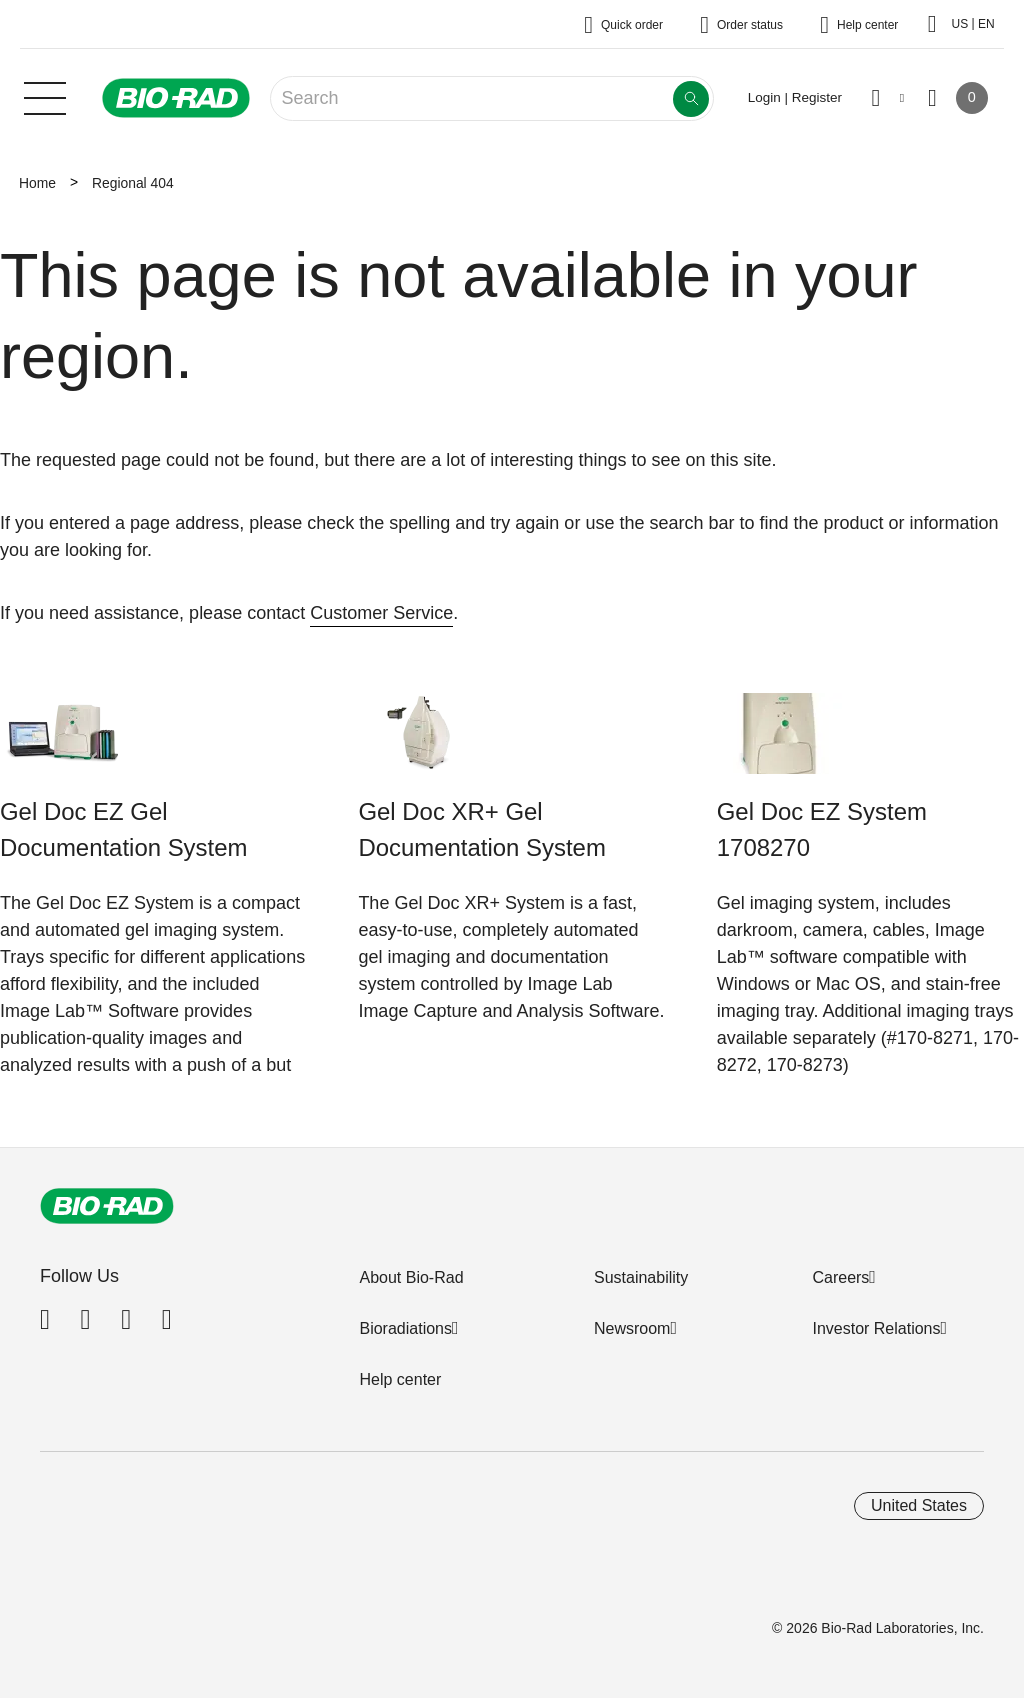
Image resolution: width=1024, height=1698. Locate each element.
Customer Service (381, 613)
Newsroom (632, 1328)
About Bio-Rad (411, 1277)
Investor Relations (876, 1328)
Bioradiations (405, 1328)
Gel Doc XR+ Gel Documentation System (481, 829)
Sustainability (641, 1277)
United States (919, 1505)
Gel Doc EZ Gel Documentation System (123, 829)
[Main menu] (45, 96)
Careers (840, 1277)
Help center (400, 1379)
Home (37, 183)
